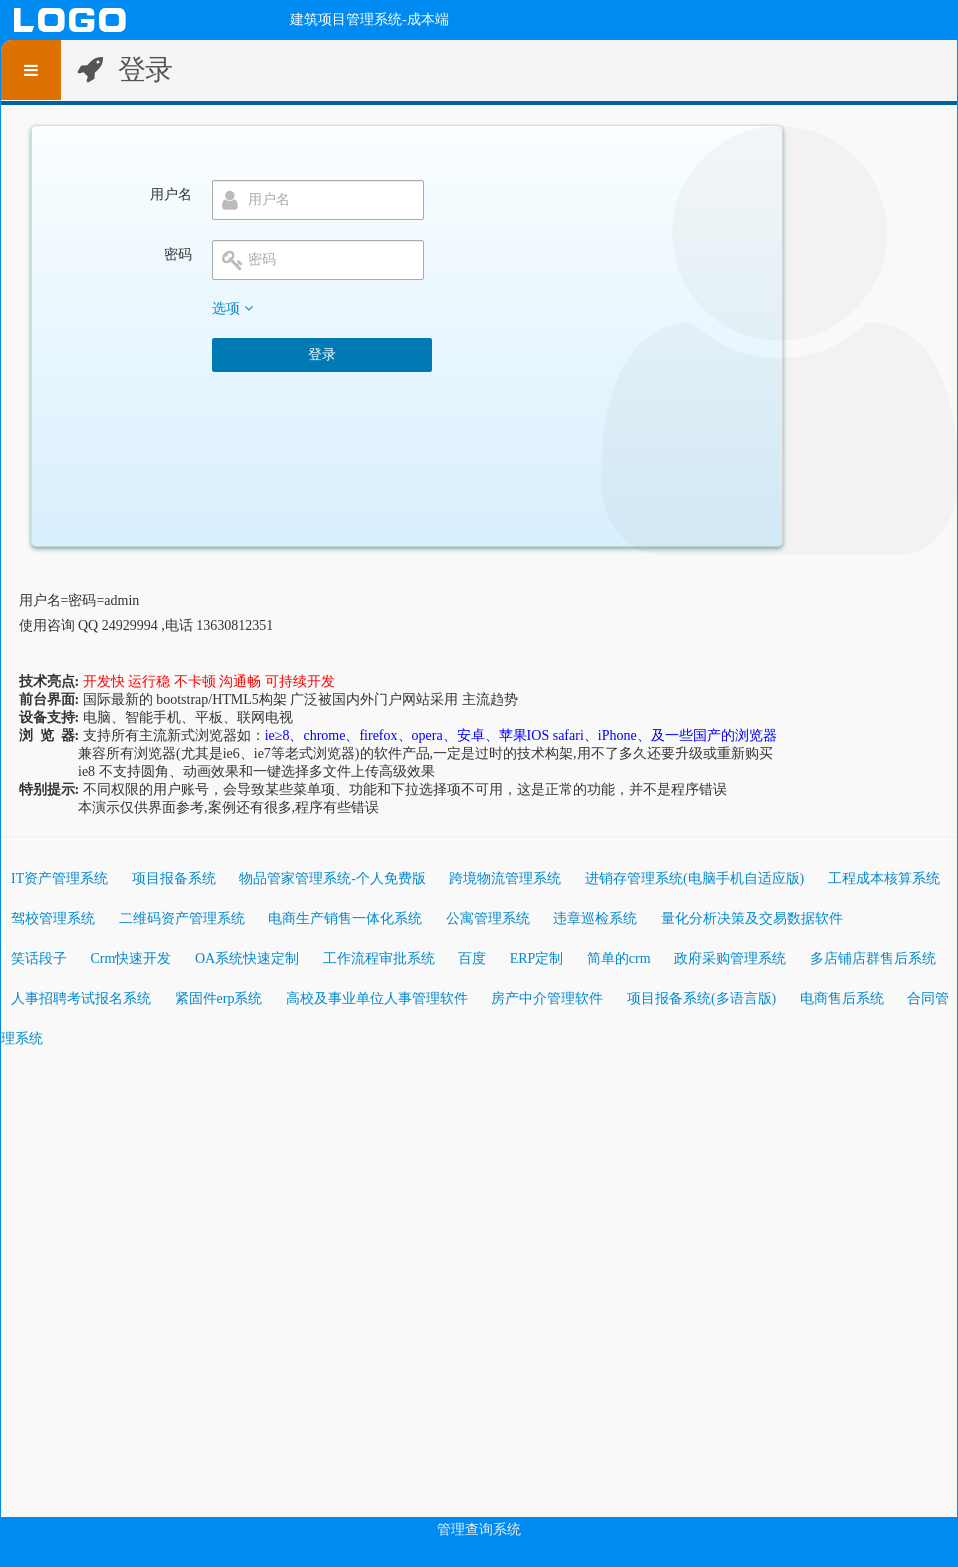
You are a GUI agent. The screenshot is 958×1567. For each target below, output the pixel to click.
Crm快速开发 (131, 958)
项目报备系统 (174, 878)
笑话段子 (39, 958)
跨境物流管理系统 (505, 878)
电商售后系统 (842, 998)
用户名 (171, 194)
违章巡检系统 (595, 918)
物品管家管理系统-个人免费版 (332, 878)
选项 (232, 308)
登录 (322, 354)
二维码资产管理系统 (182, 918)
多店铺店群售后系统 (873, 958)
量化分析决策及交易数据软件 (752, 918)
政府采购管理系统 (730, 958)
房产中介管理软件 (547, 998)
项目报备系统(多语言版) (701, 998)
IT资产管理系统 (59, 878)
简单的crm (619, 958)
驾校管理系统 (53, 918)
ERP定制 (537, 958)
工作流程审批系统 (379, 958)
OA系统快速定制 (247, 958)
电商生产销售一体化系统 (345, 918)
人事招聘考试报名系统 (81, 998)
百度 (472, 958)
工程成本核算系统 (884, 878)
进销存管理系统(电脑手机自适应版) (694, 878)
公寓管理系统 (488, 918)
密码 (178, 254)
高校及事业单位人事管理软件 (377, 998)
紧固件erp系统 (219, 998)
